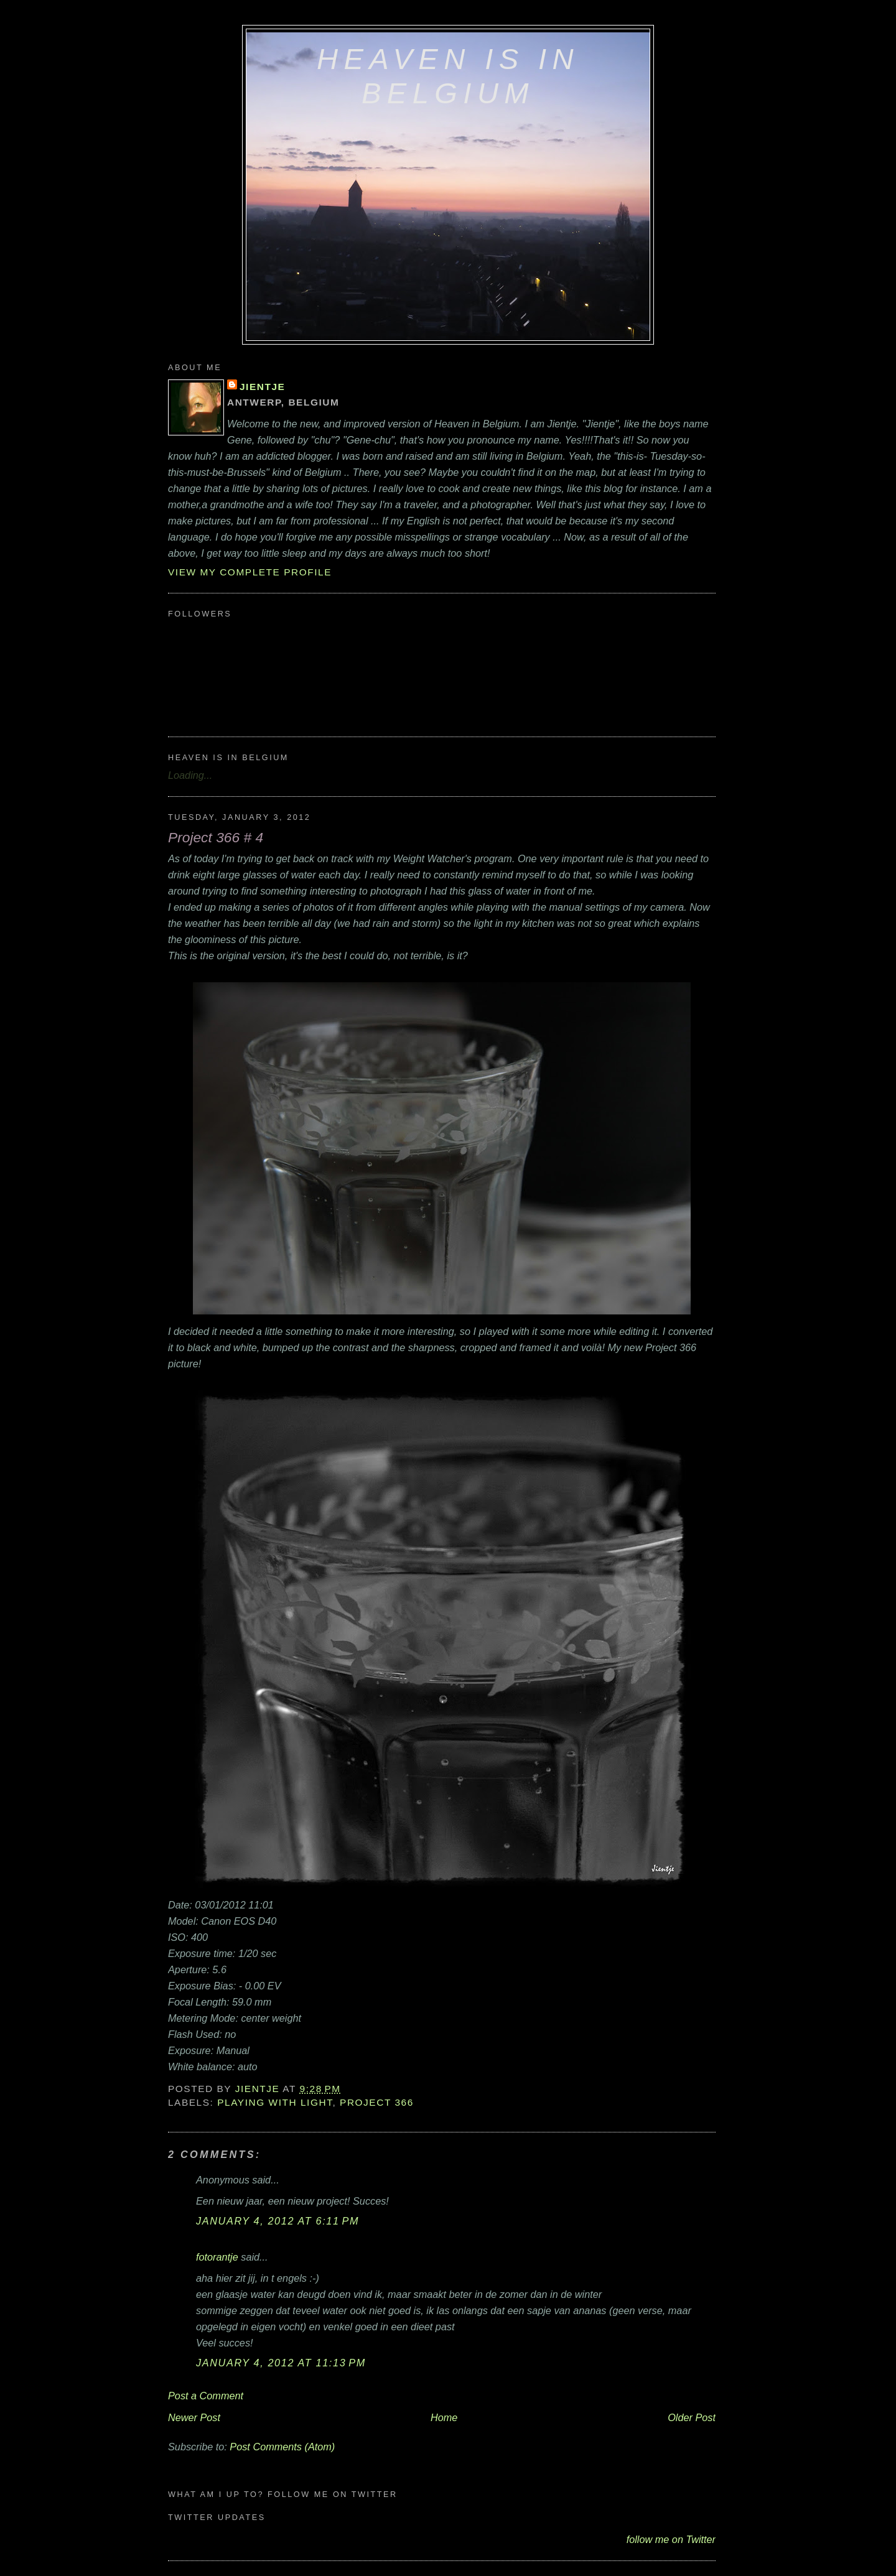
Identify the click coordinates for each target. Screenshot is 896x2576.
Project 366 (377, 2102)
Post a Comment (205, 2395)
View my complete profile (250, 572)
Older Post (692, 2417)
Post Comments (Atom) (282, 2446)
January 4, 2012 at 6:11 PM (277, 2220)
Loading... (190, 775)
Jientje (262, 386)
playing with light (274, 2102)
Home (444, 2417)
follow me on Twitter (671, 2539)
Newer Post (194, 2417)
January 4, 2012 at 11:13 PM (281, 2362)
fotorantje (217, 2256)
